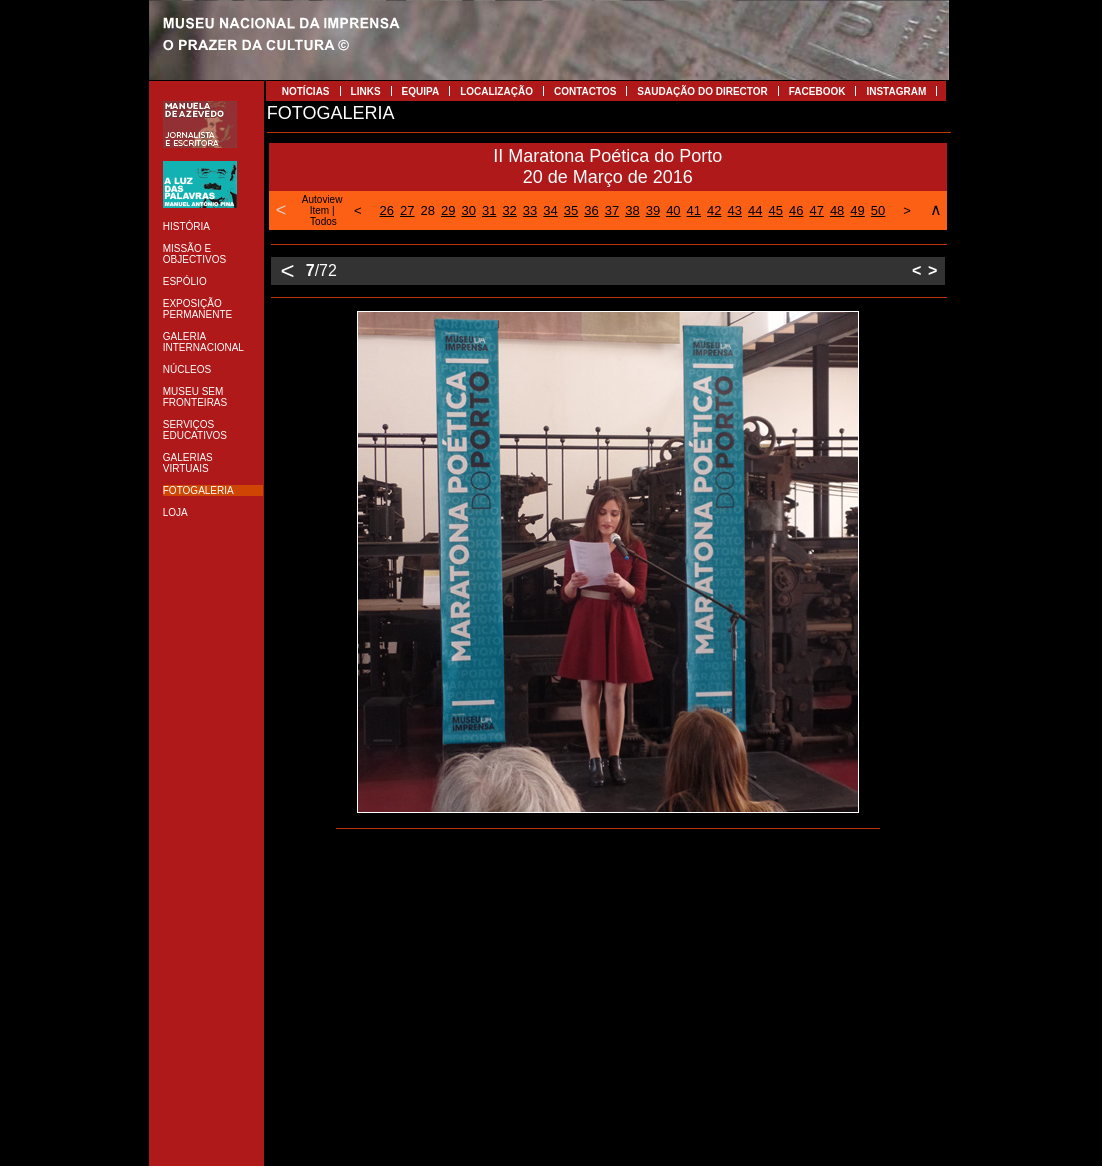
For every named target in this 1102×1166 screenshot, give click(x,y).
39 (653, 210)
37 (612, 210)
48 (837, 210)
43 (735, 210)
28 (428, 210)
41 (694, 210)
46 (796, 210)
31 (489, 210)
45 (775, 210)
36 (591, 210)
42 (714, 210)
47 (816, 210)
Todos (323, 221)
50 (878, 210)
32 (509, 210)
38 (632, 210)
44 (755, 210)
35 (571, 210)
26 (387, 210)
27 (407, 210)
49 (857, 210)
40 (673, 210)
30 (468, 210)
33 (530, 210)
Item (319, 210)
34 (550, 210)
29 (448, 210)
